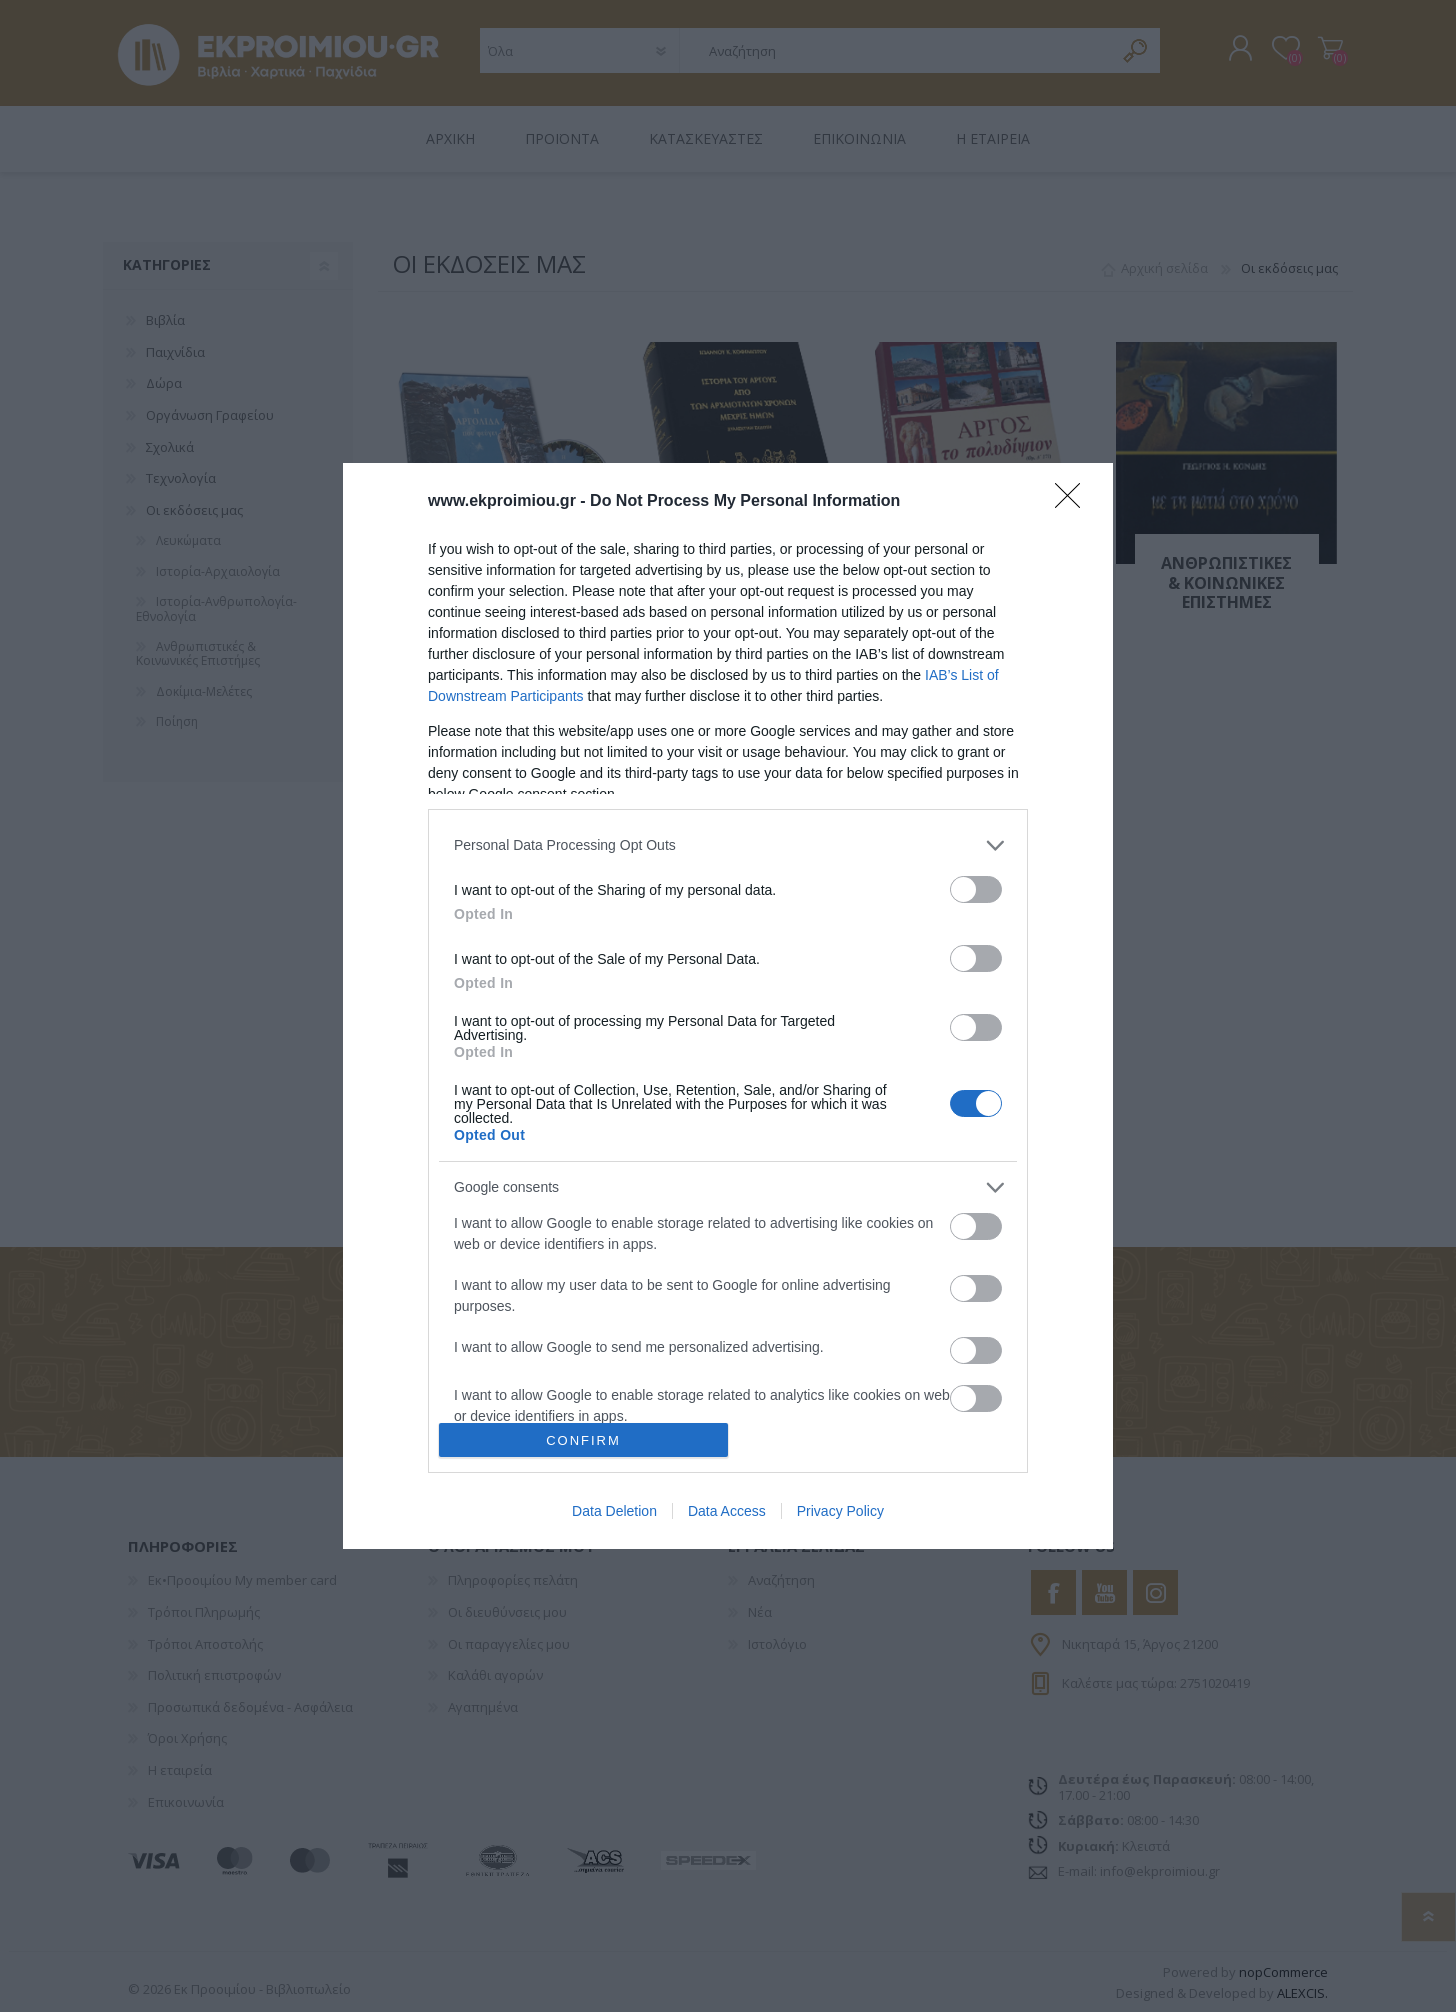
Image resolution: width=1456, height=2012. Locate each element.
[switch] (976, 889)
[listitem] (728, 845)
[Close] (1074, 502)
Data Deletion (614, 1511)
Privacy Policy (840, 1511)
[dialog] (728, 1006)
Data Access (727, 1511)
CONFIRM (583, 1440)
